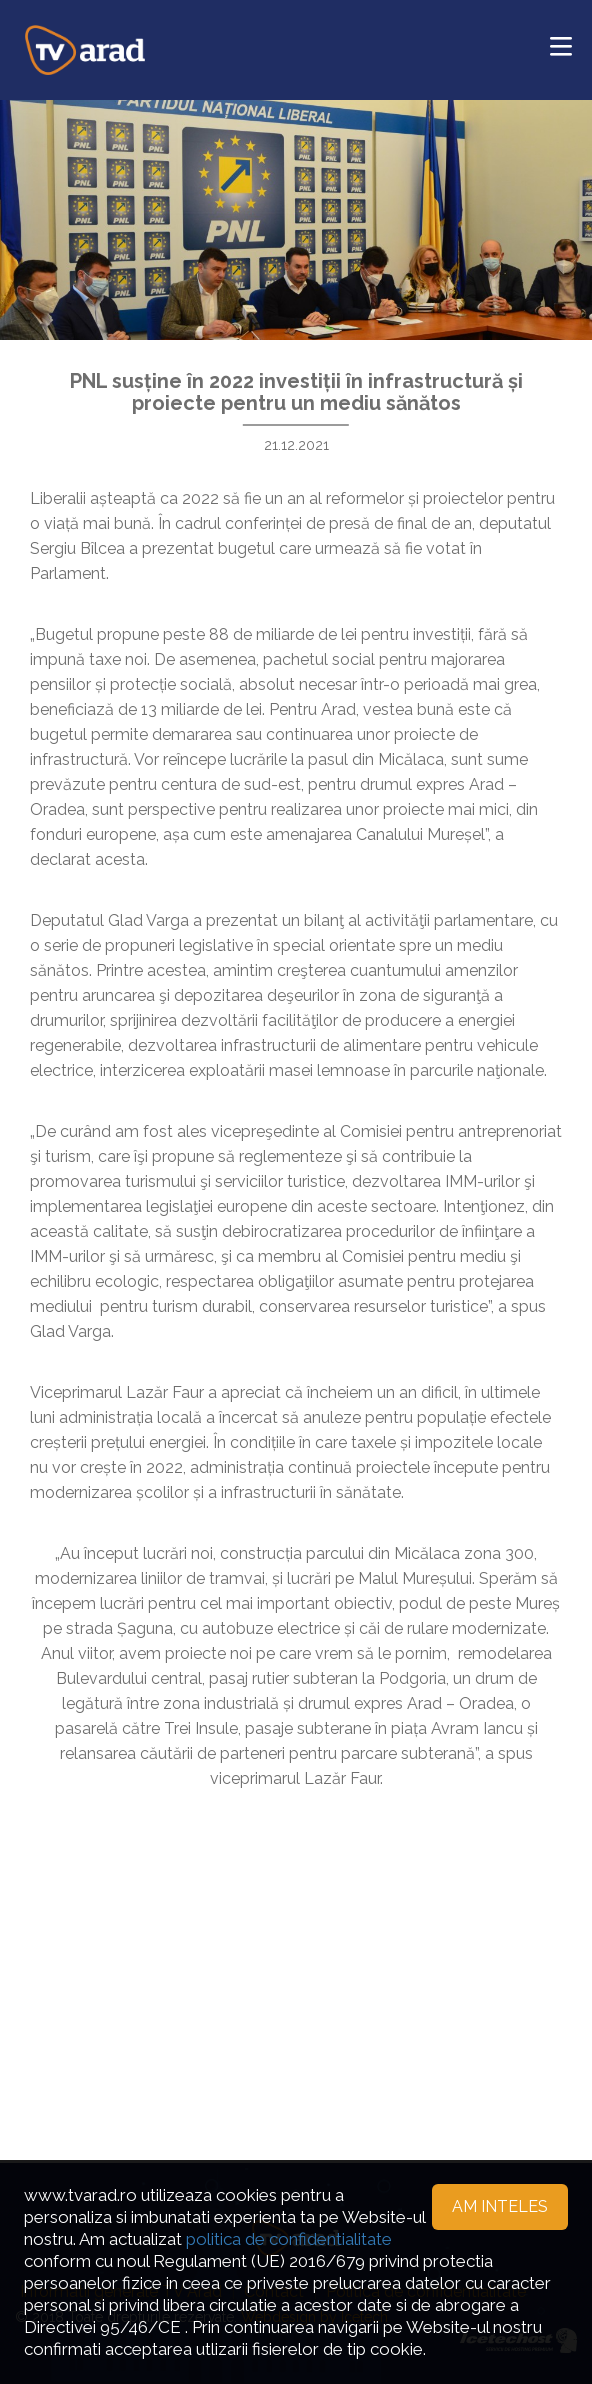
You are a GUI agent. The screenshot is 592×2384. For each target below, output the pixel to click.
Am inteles (500, 2206)
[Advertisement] (296, 1951)
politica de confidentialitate (289, 2239)
